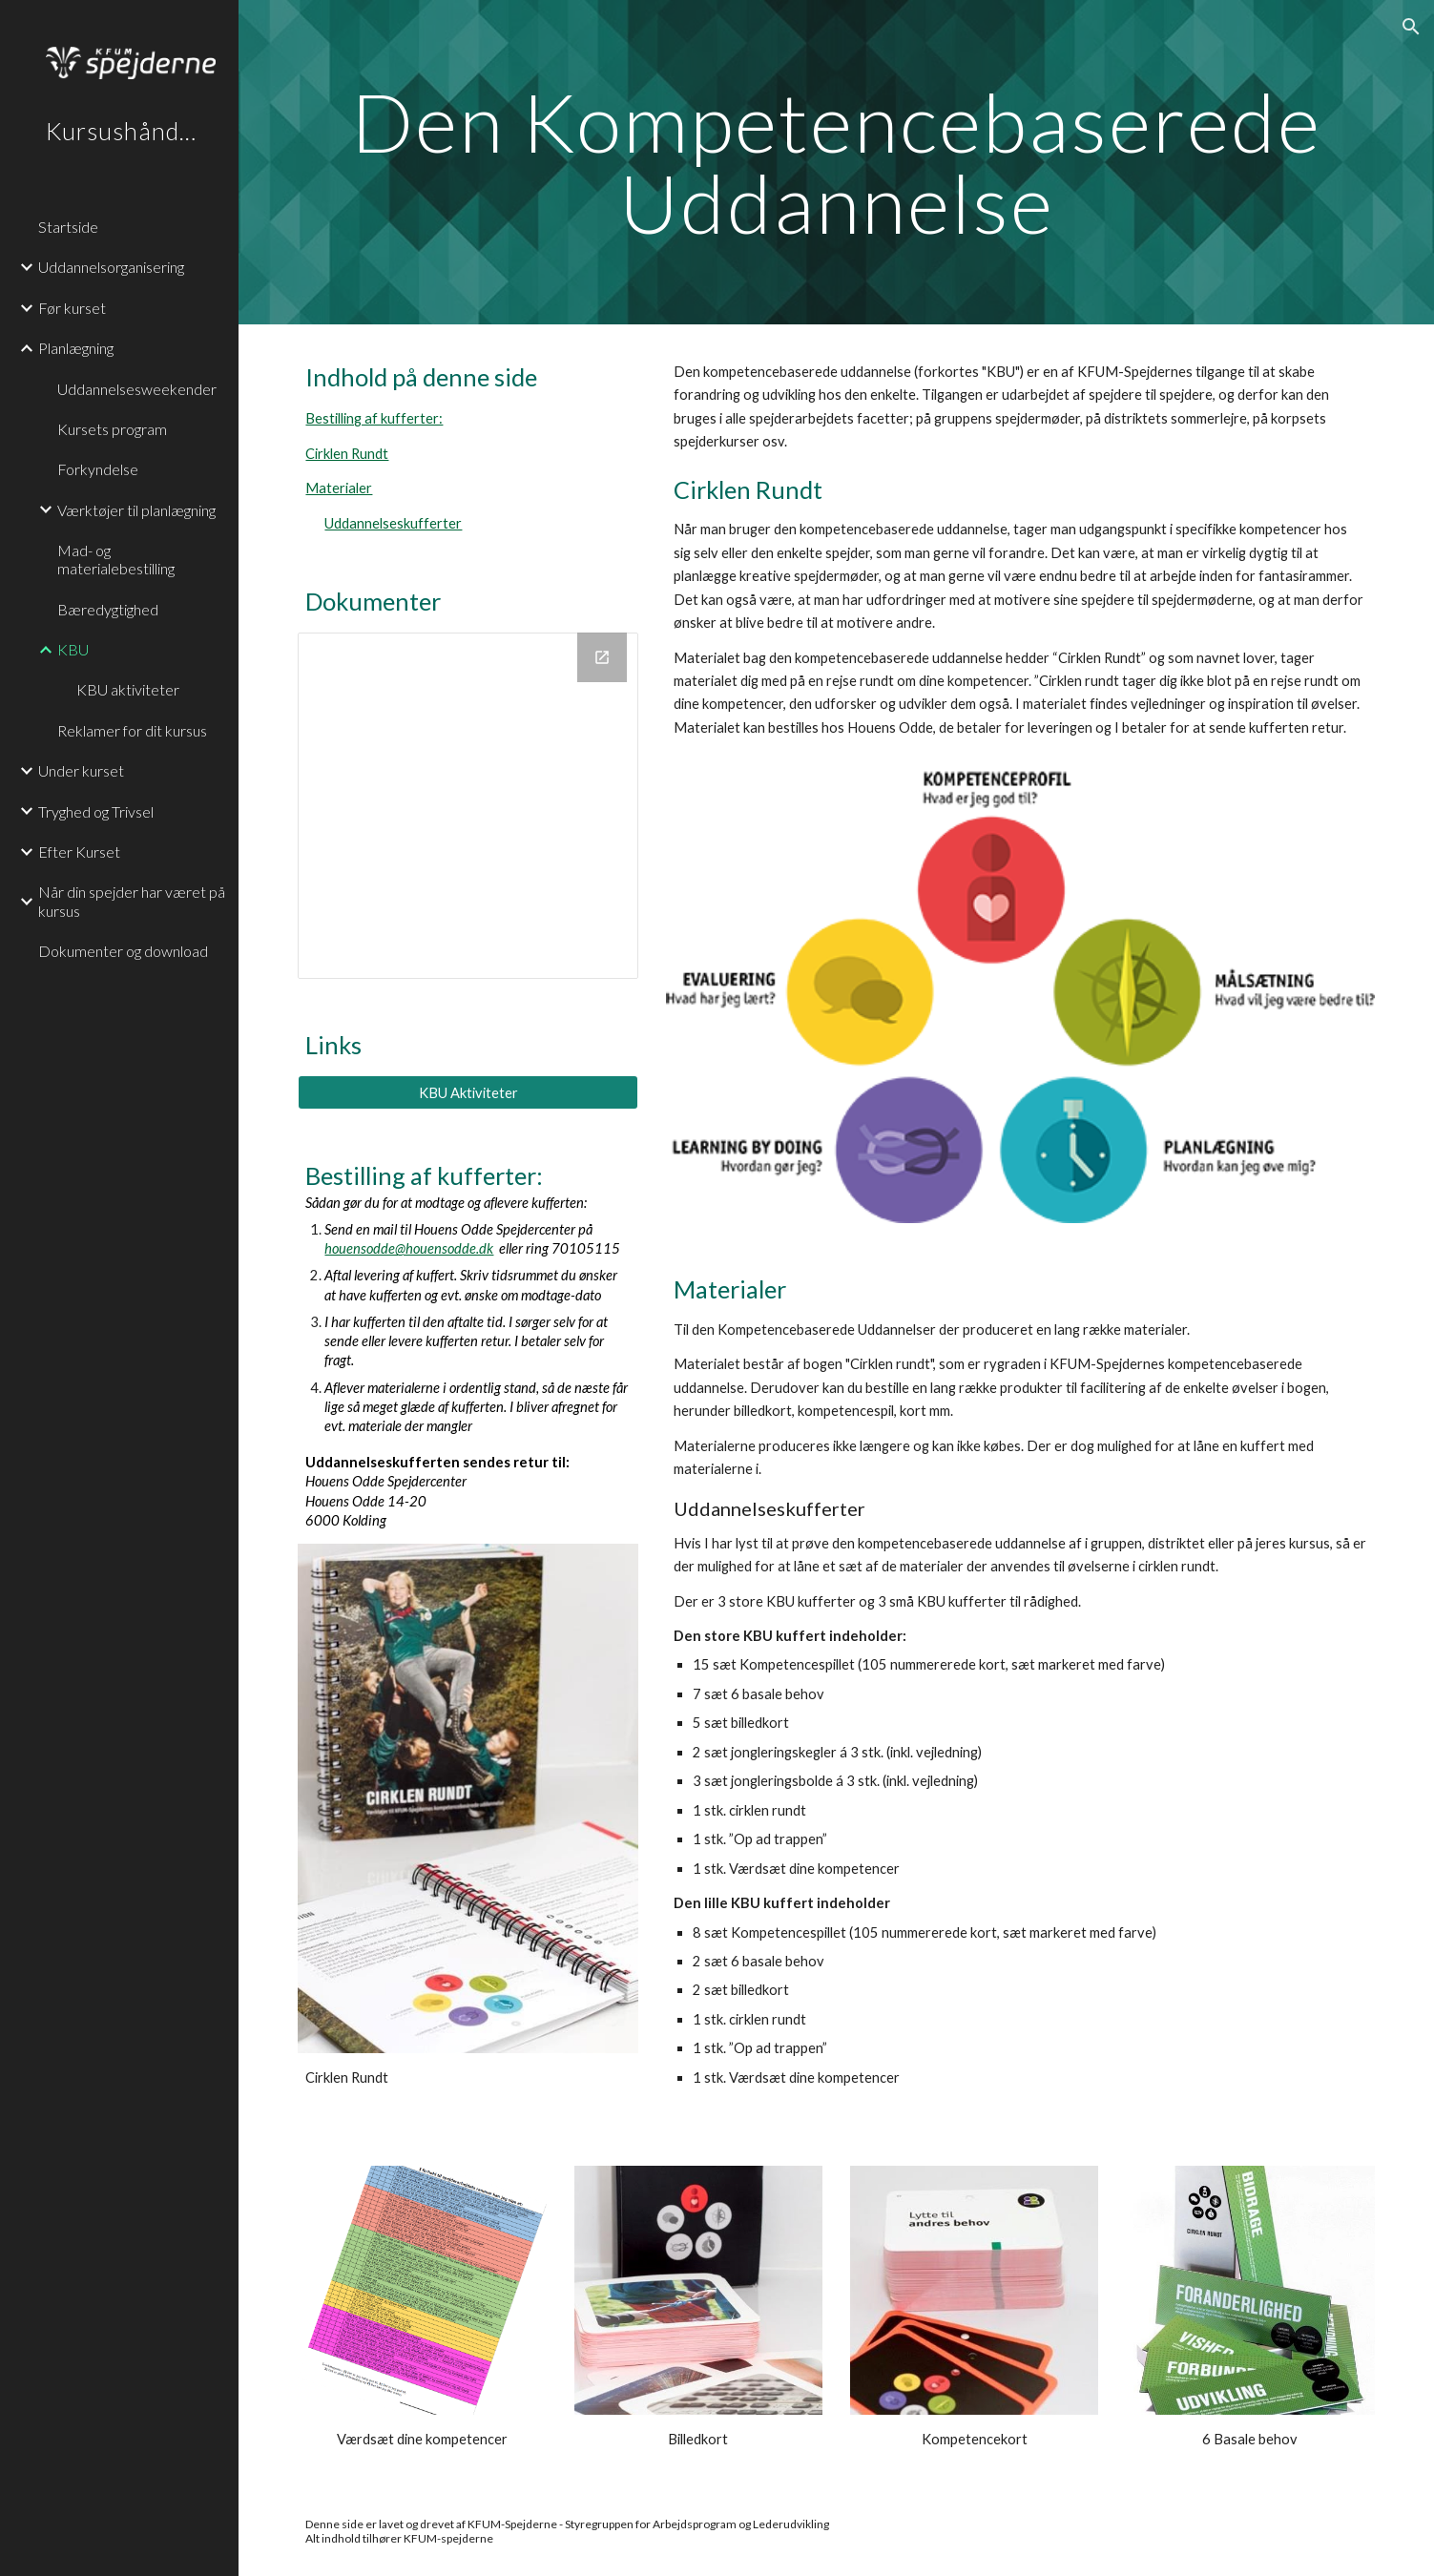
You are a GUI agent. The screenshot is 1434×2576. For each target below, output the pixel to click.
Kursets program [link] (112, 429)
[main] (836, 162)
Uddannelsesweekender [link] (137, 389)
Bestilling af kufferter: (374, 418)
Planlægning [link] (76, 348)
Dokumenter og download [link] (123, 951)
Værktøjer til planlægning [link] (136, 510)
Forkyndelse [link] (97, 469)
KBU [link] (73, 649)
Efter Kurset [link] (79, 851)
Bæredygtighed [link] (107, 609)
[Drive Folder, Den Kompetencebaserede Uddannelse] (468, 806)
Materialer (338, 488)
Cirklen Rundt (346, 454)
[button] (1411, 27)
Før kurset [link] (72, 308)
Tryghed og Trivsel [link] (96, 811)
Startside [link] (68, 227)
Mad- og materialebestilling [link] (116, 559)
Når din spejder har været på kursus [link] (131, 901)
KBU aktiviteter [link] (127, 689)
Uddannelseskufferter (393, 523)
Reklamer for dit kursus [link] (132, 730)
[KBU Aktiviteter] (468, 1092)
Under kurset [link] (81, 770)
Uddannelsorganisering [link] (111, 267)
